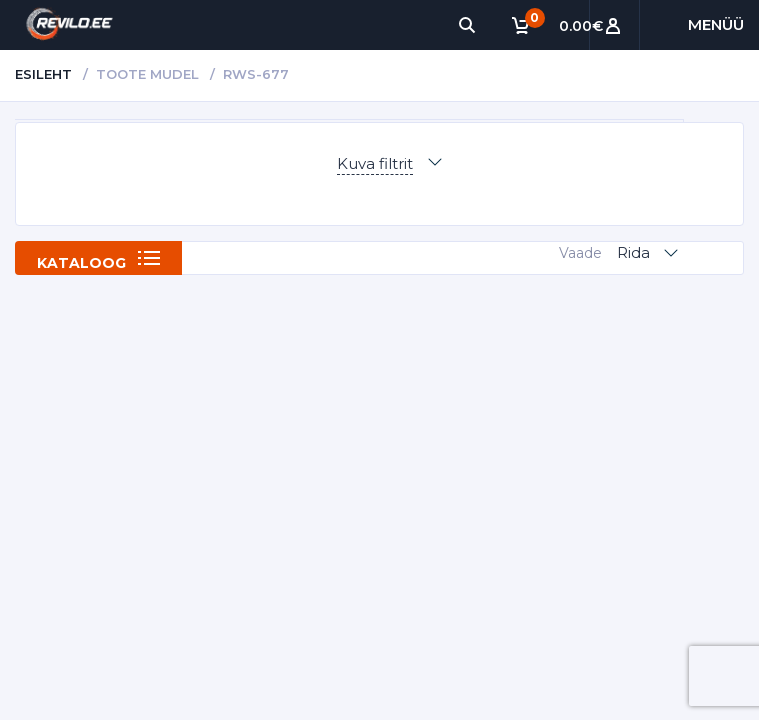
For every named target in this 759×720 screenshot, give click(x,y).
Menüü (716, 24)
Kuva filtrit (375, 163)
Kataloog (81, 263)
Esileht (43, 74)
